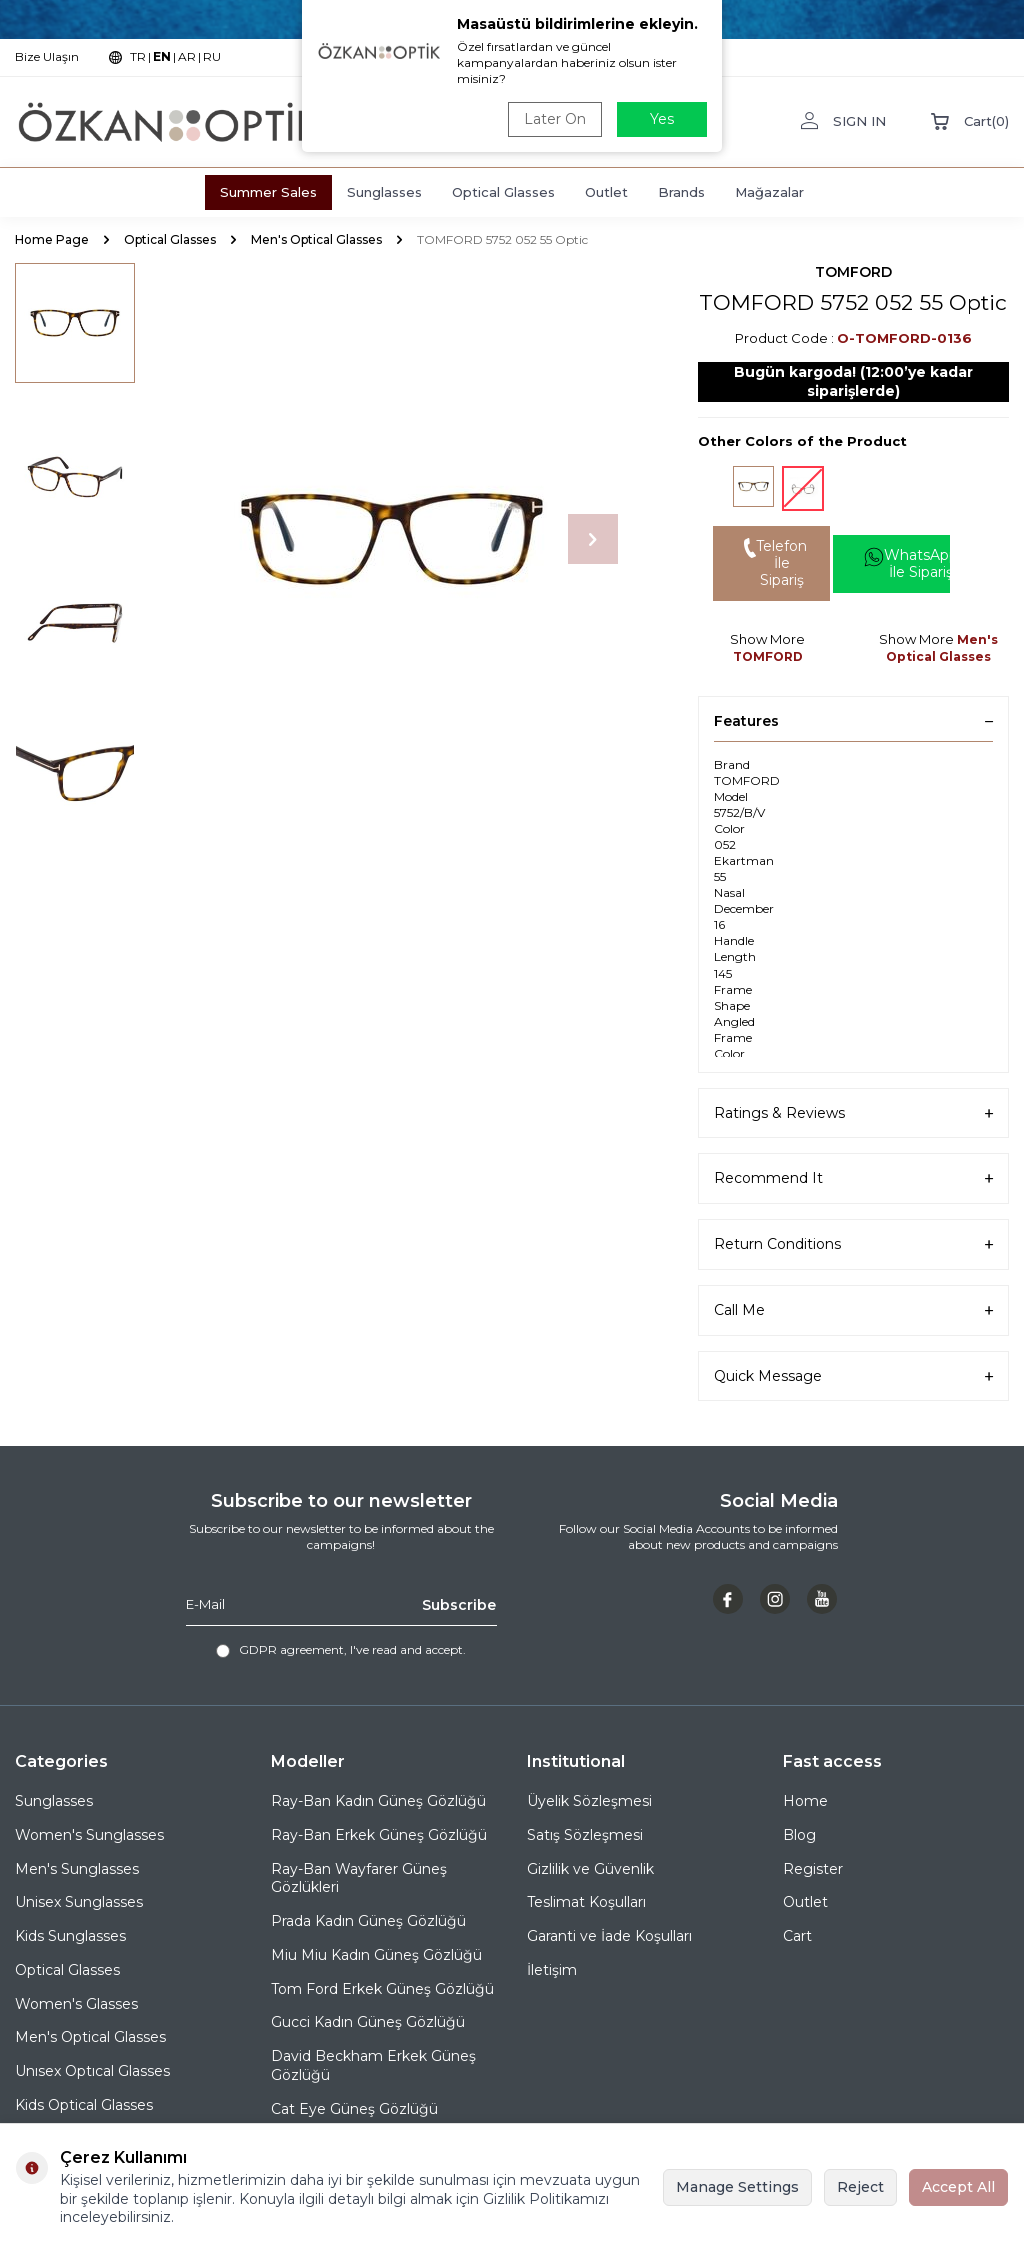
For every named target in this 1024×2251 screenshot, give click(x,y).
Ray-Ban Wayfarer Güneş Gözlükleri (359, 1878)
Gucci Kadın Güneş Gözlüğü (368, 2022)
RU (212, 56)
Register (813, 1869)
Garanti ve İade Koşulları (609, 1936)
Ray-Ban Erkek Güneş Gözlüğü (379, 1835)
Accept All (958, 2187)
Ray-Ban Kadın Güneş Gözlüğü (378, 1801)
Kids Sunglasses (70, 1936)
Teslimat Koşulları (586, 1902)
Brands (681, 192)
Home (805, 1801)
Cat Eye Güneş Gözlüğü (354, 2109)
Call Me (853, 1310)
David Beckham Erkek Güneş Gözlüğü (373, 2065)
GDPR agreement (291, 1649)
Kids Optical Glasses (84, 2105)
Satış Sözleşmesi (585, 1835)
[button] (593, 539)
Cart (797, 1936)
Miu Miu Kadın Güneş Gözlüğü (376, 1955)
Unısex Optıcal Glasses (92, 2071)
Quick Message (853, 1376)
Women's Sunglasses (89, 1835)
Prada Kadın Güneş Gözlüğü (368, 1921)
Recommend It (853, 1178)
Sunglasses (384, 192)
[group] (391, 539)
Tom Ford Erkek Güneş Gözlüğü (382, 1989)
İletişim (552, 1970)
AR (187, 56)
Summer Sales (268, 192)
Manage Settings (737, 2187)
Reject (860, 2187)
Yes (662, 119)
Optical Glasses (503, 192)
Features (853, 721)
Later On (555, 119)
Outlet (606, 192)
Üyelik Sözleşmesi (589, 1801)
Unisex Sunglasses (79, 1902)
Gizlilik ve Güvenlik (590, 1869)
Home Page (52, 239)
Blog (799, 1835)
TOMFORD (853, 272)
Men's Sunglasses (77, 1869)
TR (138, 56)
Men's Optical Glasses (316, 239)
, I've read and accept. (341, 1650)
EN (162, 56)
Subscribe (459, 1604)
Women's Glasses (76, 2004)
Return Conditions (853, 1244)
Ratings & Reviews (853, 1113)
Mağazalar (769, 192)
